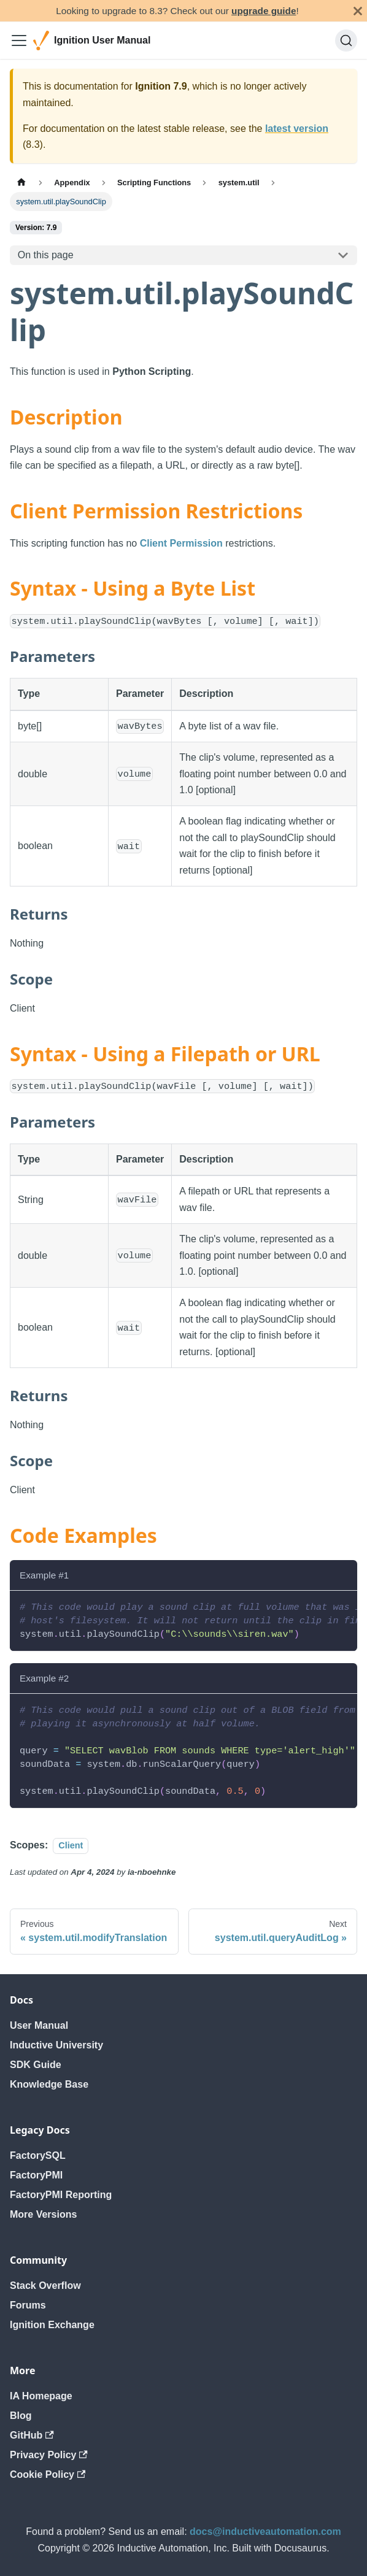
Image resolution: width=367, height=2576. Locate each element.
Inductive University (56, 2045)
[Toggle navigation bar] (19, 40)
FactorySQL (38, 2155)
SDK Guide (35, 2064)
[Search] (346, 40)
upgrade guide (263, 11)
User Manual (39, 2025)
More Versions (43, 2214)
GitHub (32, 2435)
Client (70, 1845)
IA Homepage (41, 2396)
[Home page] (21, 182)
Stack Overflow (45, 2285)
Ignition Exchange (52, 2325)
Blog (21, 2415)
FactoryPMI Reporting (61, 2195)
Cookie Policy (47, 2474)
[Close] (358, 10)
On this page (46, 255)
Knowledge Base (49, 2084)
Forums (28, 2305)
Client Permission (181, 543)
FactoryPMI (36, 2175)
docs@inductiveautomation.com (265, 2531)
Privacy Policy (49, 2455)
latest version (296, 128)
